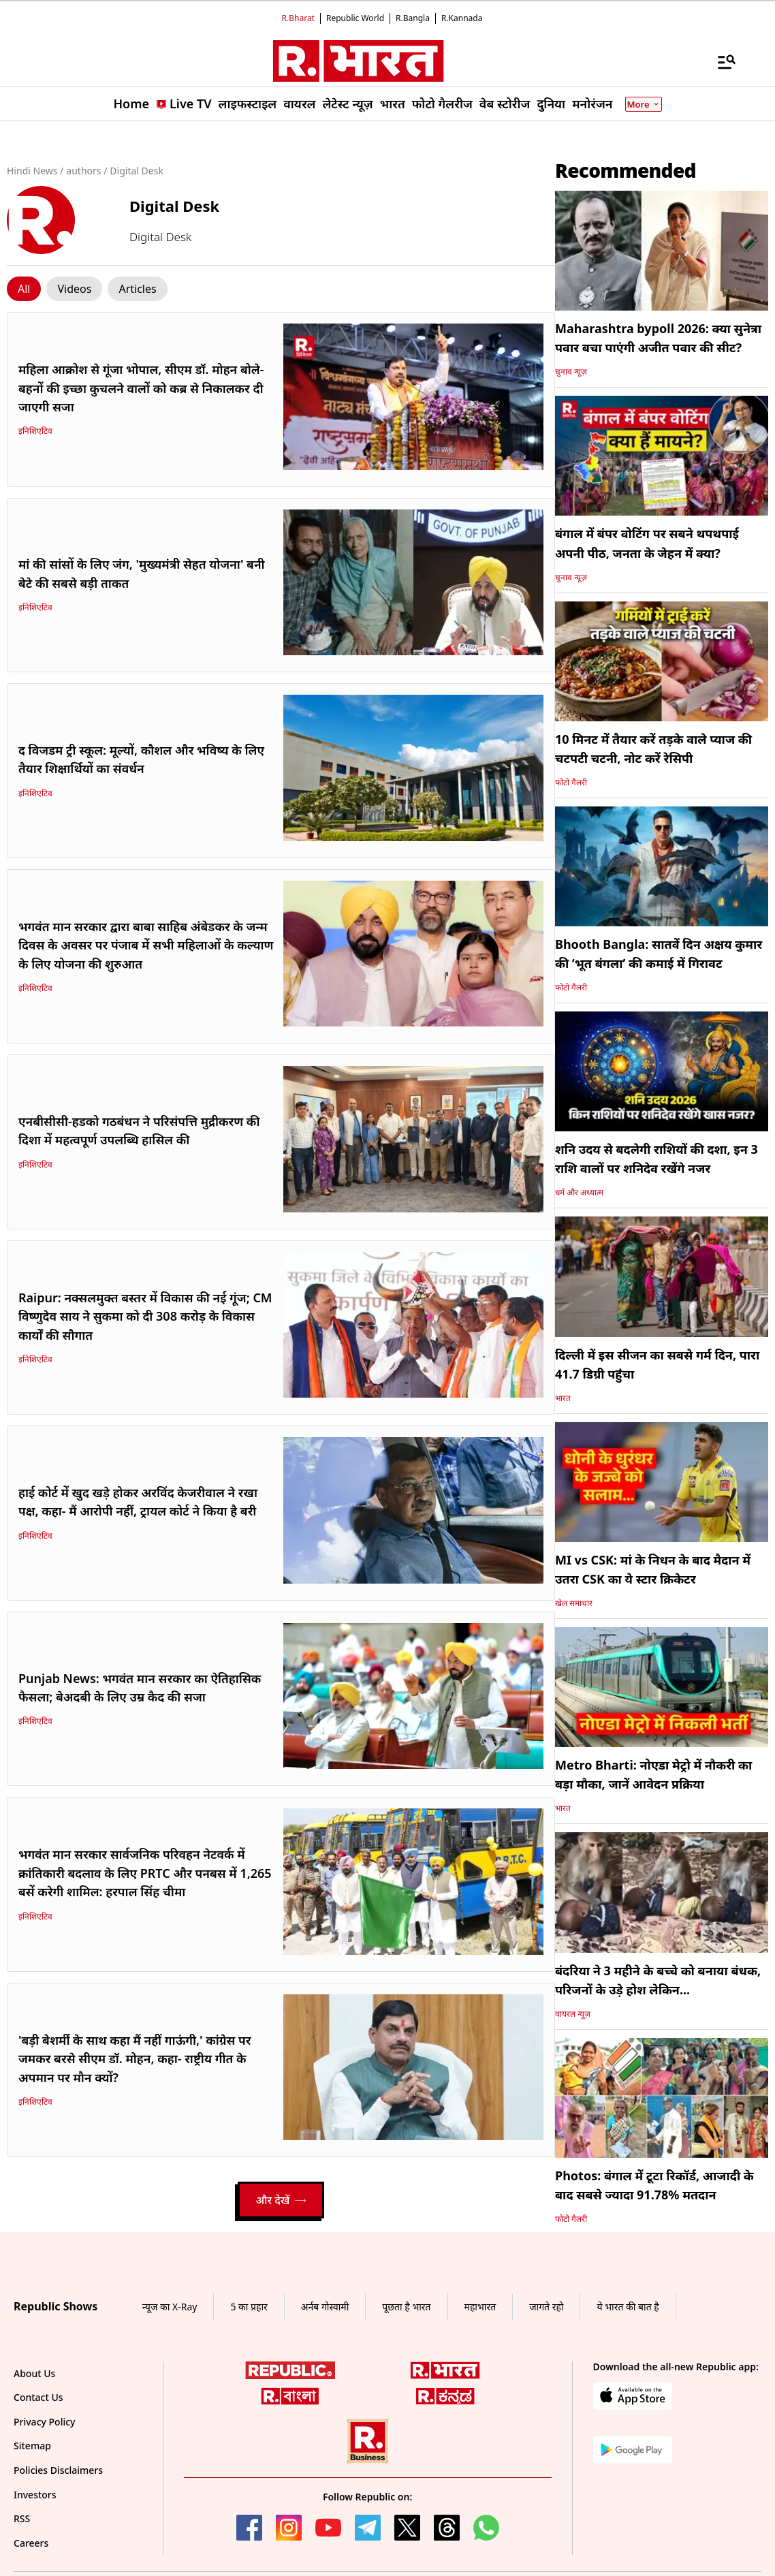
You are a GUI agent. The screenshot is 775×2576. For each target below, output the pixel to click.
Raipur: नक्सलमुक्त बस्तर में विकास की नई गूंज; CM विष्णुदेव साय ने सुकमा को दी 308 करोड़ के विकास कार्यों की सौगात (145, 1316)
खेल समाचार (573, 1603)
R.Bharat (298, 18)
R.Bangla (413, 18)
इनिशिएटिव (35, 431)
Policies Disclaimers (58, 2470)
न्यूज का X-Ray (169, 2306)
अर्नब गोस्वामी (325, 2306)
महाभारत (480, 2306)
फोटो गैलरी (571, 782)
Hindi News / (35, 170)
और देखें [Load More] (281, 2200)
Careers (31, 2542)
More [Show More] (643, 104)
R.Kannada (462, 18)
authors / (86, 170)
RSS (22, 2518)
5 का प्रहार (248, 2306)
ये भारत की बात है (628, 2306)
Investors (35, 2494)
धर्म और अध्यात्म (579, 1192)
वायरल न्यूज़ (572, 2014)
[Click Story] (24, 289)
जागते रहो (546, 2306)
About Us (34, 2373)
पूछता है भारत (406, 2306)
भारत (563, 1398)
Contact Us (38, 2397)
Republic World (355, 18)
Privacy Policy (44, 2421)
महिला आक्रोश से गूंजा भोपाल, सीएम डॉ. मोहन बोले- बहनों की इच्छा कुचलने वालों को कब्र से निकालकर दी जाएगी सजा (141, 388)
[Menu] (720, 61)
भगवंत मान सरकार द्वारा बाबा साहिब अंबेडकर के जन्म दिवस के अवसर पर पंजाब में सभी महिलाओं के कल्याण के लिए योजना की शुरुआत (146, 945)
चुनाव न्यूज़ (571, 371)
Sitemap (32, 2445)
